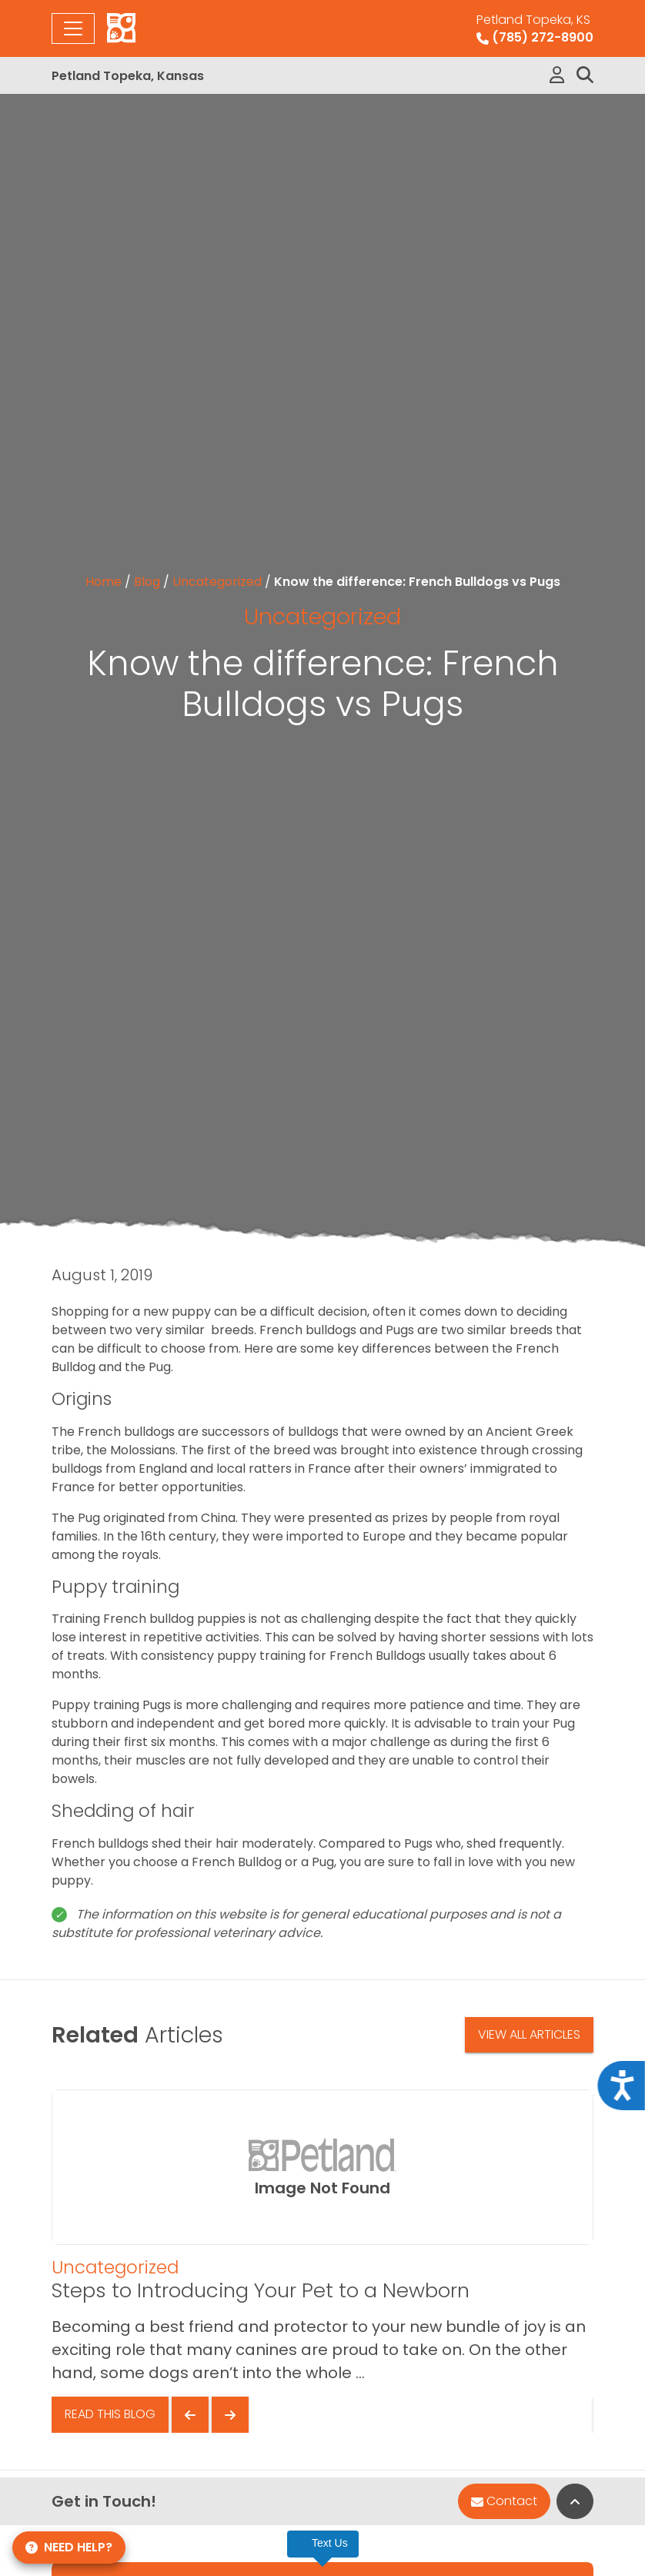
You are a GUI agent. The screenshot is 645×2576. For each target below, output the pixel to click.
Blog (147, 581)
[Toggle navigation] (73, 28)
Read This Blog (110, 2414)
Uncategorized (217, 581)
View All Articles (529, 2034)
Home (103, 581)
